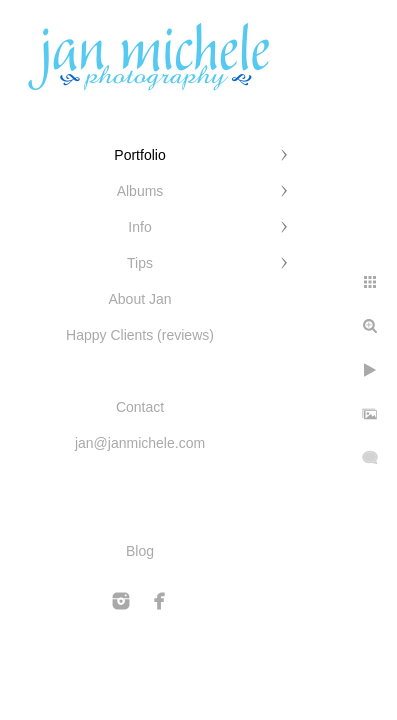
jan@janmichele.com (140, 443)
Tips (140, 263)
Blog (140, 551)
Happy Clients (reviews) (140, 335)
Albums (140, 191)
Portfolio (139, 155)
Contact (140, 407)
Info (139, 227)
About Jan (139, 299)
